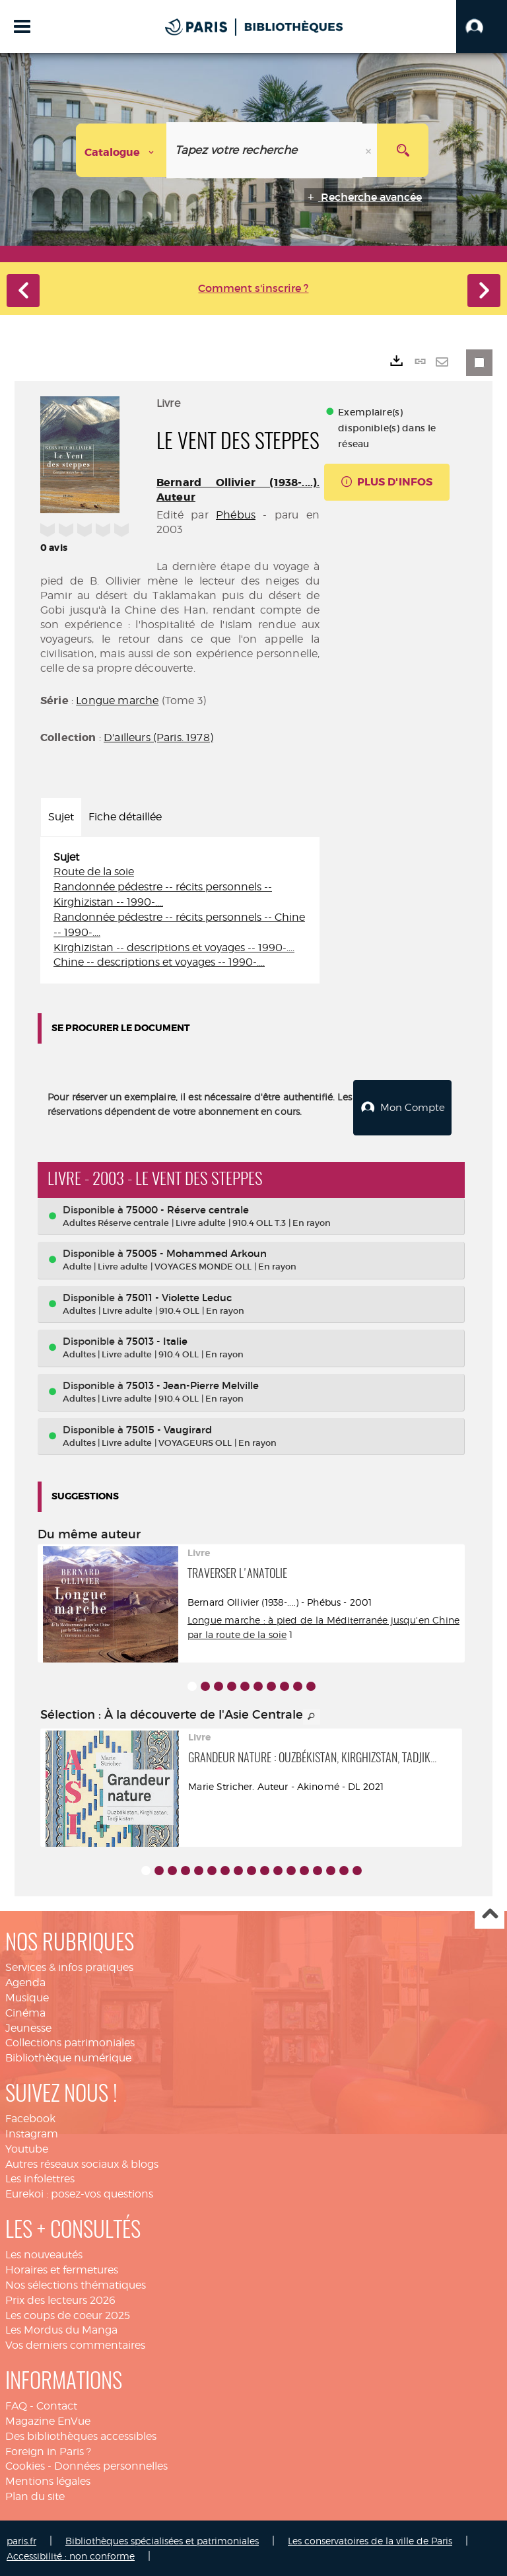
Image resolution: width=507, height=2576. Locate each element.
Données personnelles (111, 2464)
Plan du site (35, 2495)
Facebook (30, 2117)
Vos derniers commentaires (75, 2344)
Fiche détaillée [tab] (125, 816)
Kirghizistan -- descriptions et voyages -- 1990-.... (173, 947)
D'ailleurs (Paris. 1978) (158, 737)
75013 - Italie (156, 1340)
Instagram (31, 2132)
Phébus (235, 515)
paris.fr (21, 2539)
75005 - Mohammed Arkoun (196, 1252)
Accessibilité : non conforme (71, 2554)
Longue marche (117, 700)
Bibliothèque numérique (68, 2056)
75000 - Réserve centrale (187, 1208)
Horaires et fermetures (61, 2268)
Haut (489, 1913)
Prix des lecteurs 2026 (60, 2299)
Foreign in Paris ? (48, 2450)
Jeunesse (28, 2027)
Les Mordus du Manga (61, 2328)
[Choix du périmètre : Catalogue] (121, 150)
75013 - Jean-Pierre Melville (192, 1384)
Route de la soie (93, 871)
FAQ (16, 2404)
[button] (481, 26)
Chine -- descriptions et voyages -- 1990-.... (159, 962)
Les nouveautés (44, 2253)
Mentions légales (47, 2480)
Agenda (25, 1981)
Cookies (25, 2464)
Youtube (26, 2147)
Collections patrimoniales (70, 2041)
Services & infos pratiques (69, 1966)
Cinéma (25, 2011)
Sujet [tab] (61, 816)
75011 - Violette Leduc (179, 1296)
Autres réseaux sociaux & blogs (81, 2163)
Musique (27, 1996)
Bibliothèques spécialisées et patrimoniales (162, 2539)
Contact (56, 2404)
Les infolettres (40, 2177)
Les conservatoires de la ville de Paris (370, 2539)
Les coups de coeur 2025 (67, 2313)
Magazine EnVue (47, 2420)
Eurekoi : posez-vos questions (79, 2192)
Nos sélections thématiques (75, 2283)
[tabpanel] (179, 910)
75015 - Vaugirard (169, 1428)
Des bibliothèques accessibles (80, 2435)
